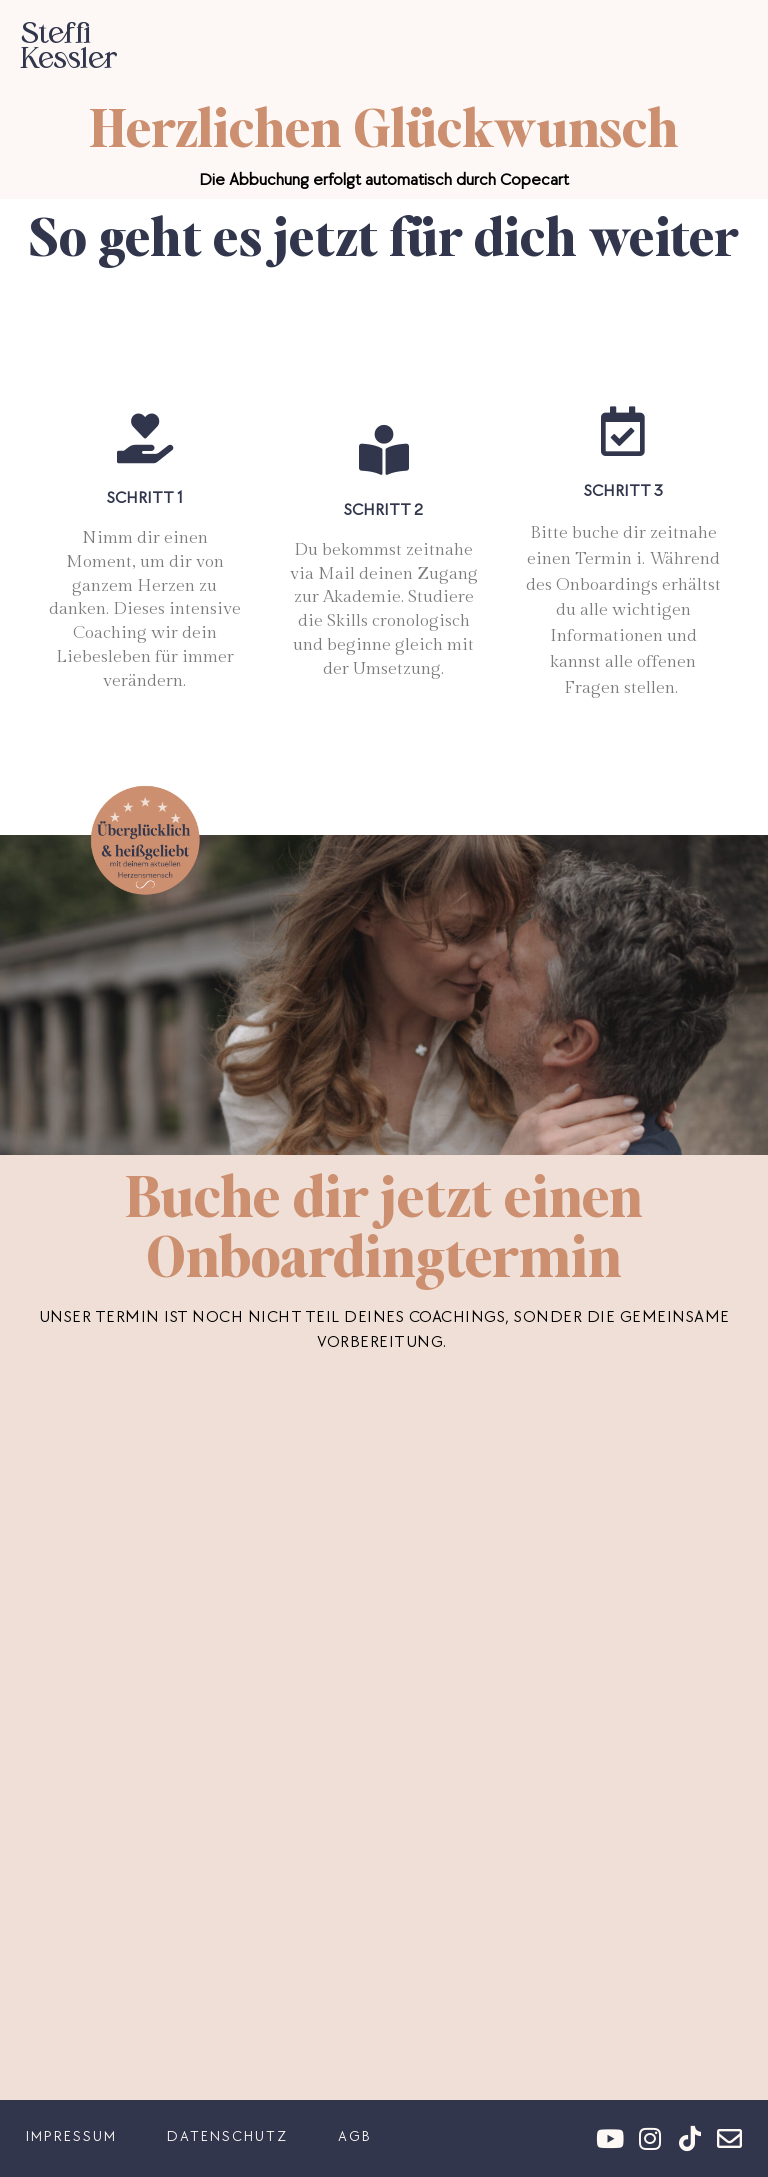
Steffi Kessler (68, 45)
